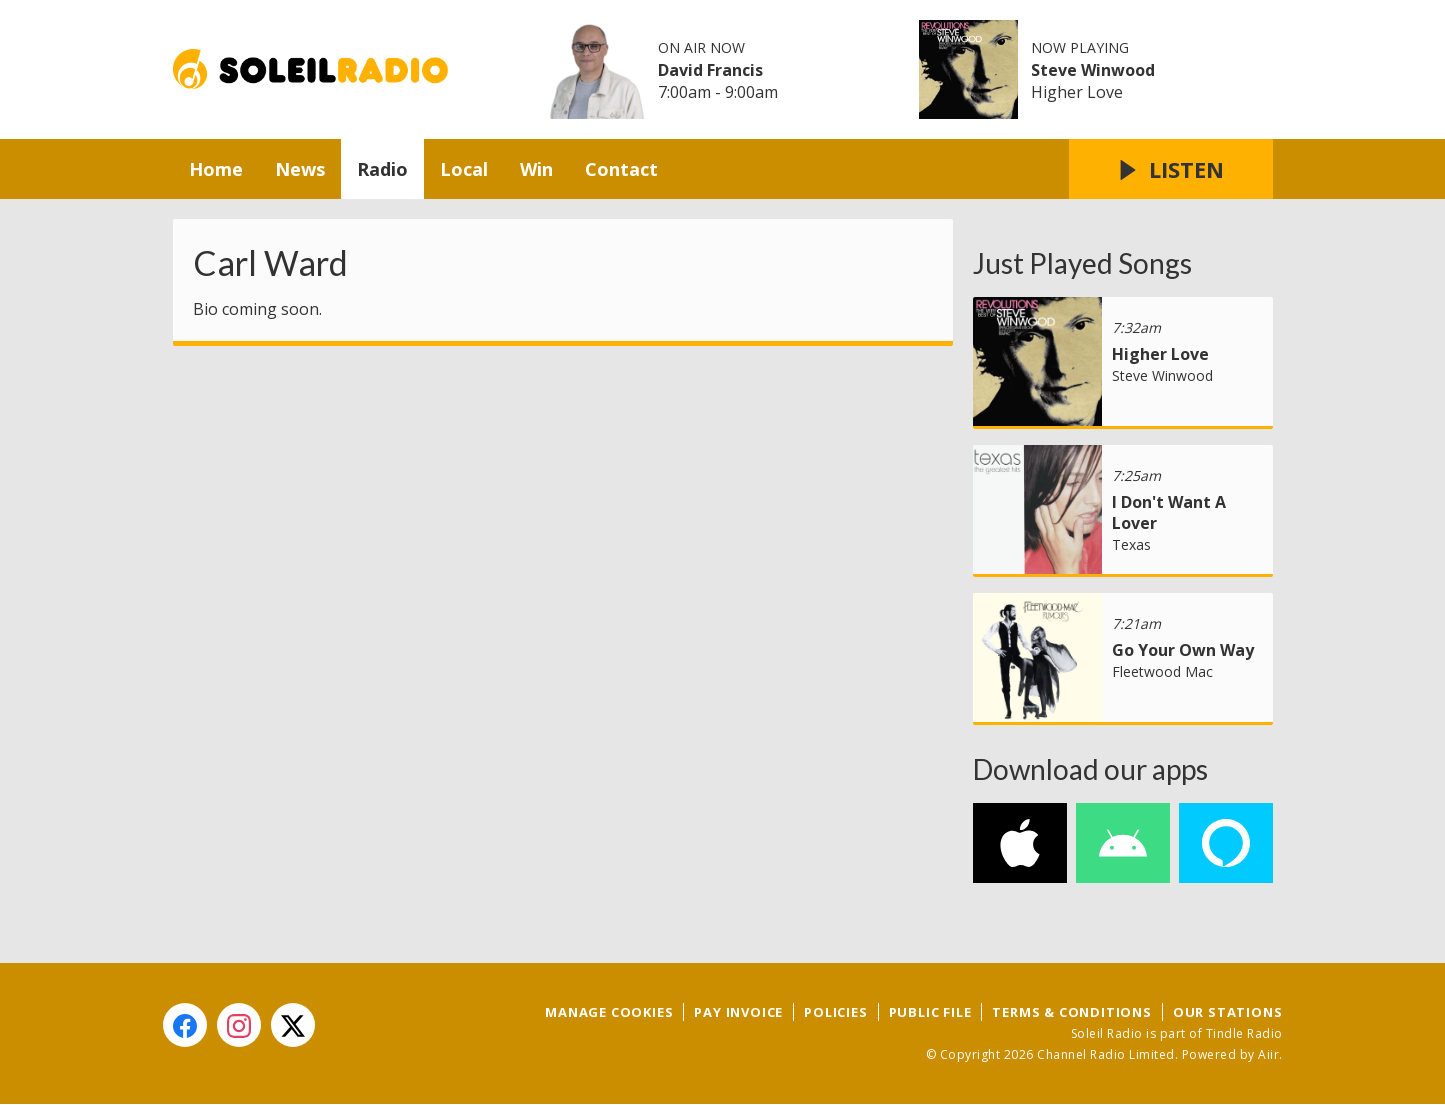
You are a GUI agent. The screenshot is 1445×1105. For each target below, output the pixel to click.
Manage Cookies (609, 1012)
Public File (930, 1012)
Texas (1131, 544)
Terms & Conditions (1071, 1012)
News (300, 169)
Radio (382, 169)
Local (464, 169)
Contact (621, 169)
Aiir (1268, 1054)
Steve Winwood (1093, 70)
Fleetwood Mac (1162, 671)
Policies (835, 1012)
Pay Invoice (738, 1012)
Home (216, 169)
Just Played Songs (1082, 263)
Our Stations (1228, 1012)
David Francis (710, 70)
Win (536, 169)
